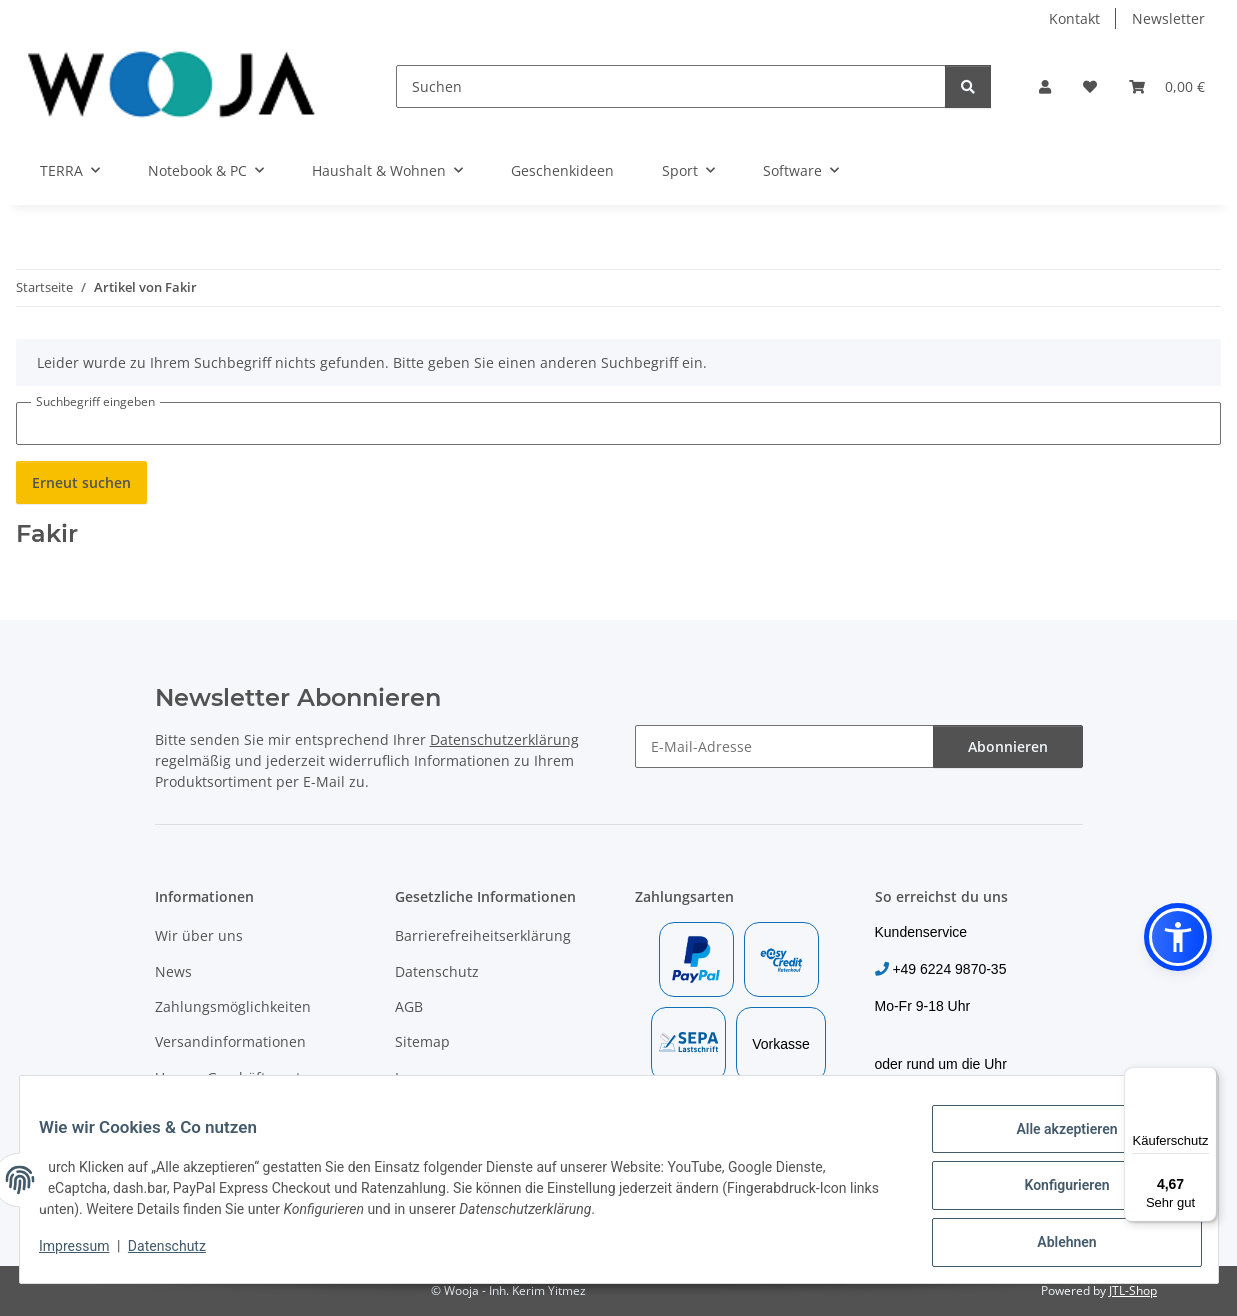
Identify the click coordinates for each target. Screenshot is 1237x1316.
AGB (409, 1006)
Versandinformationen (230, 1041)
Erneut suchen (81, 482)
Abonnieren (1008, 746)
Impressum (87, 1253)
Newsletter (1168, 18)
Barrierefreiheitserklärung (483, 935)
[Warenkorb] (1167, 86)
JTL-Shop (1133, 1290)
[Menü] (1205, 1079)
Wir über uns (199, 935)
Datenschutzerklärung (504, 739)
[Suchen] (671, 86)
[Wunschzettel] (1090, 86)
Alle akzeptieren (1054, 1141)
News (173, 971)
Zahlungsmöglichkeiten (233, 1006)
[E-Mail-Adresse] (784, 746)
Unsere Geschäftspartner (239, 1077)
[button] (1045, 86)
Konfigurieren (1054, 1193)
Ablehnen (1054, 1245)
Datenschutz (179, 1253)
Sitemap (422, 1041)
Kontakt (1074, 18)
